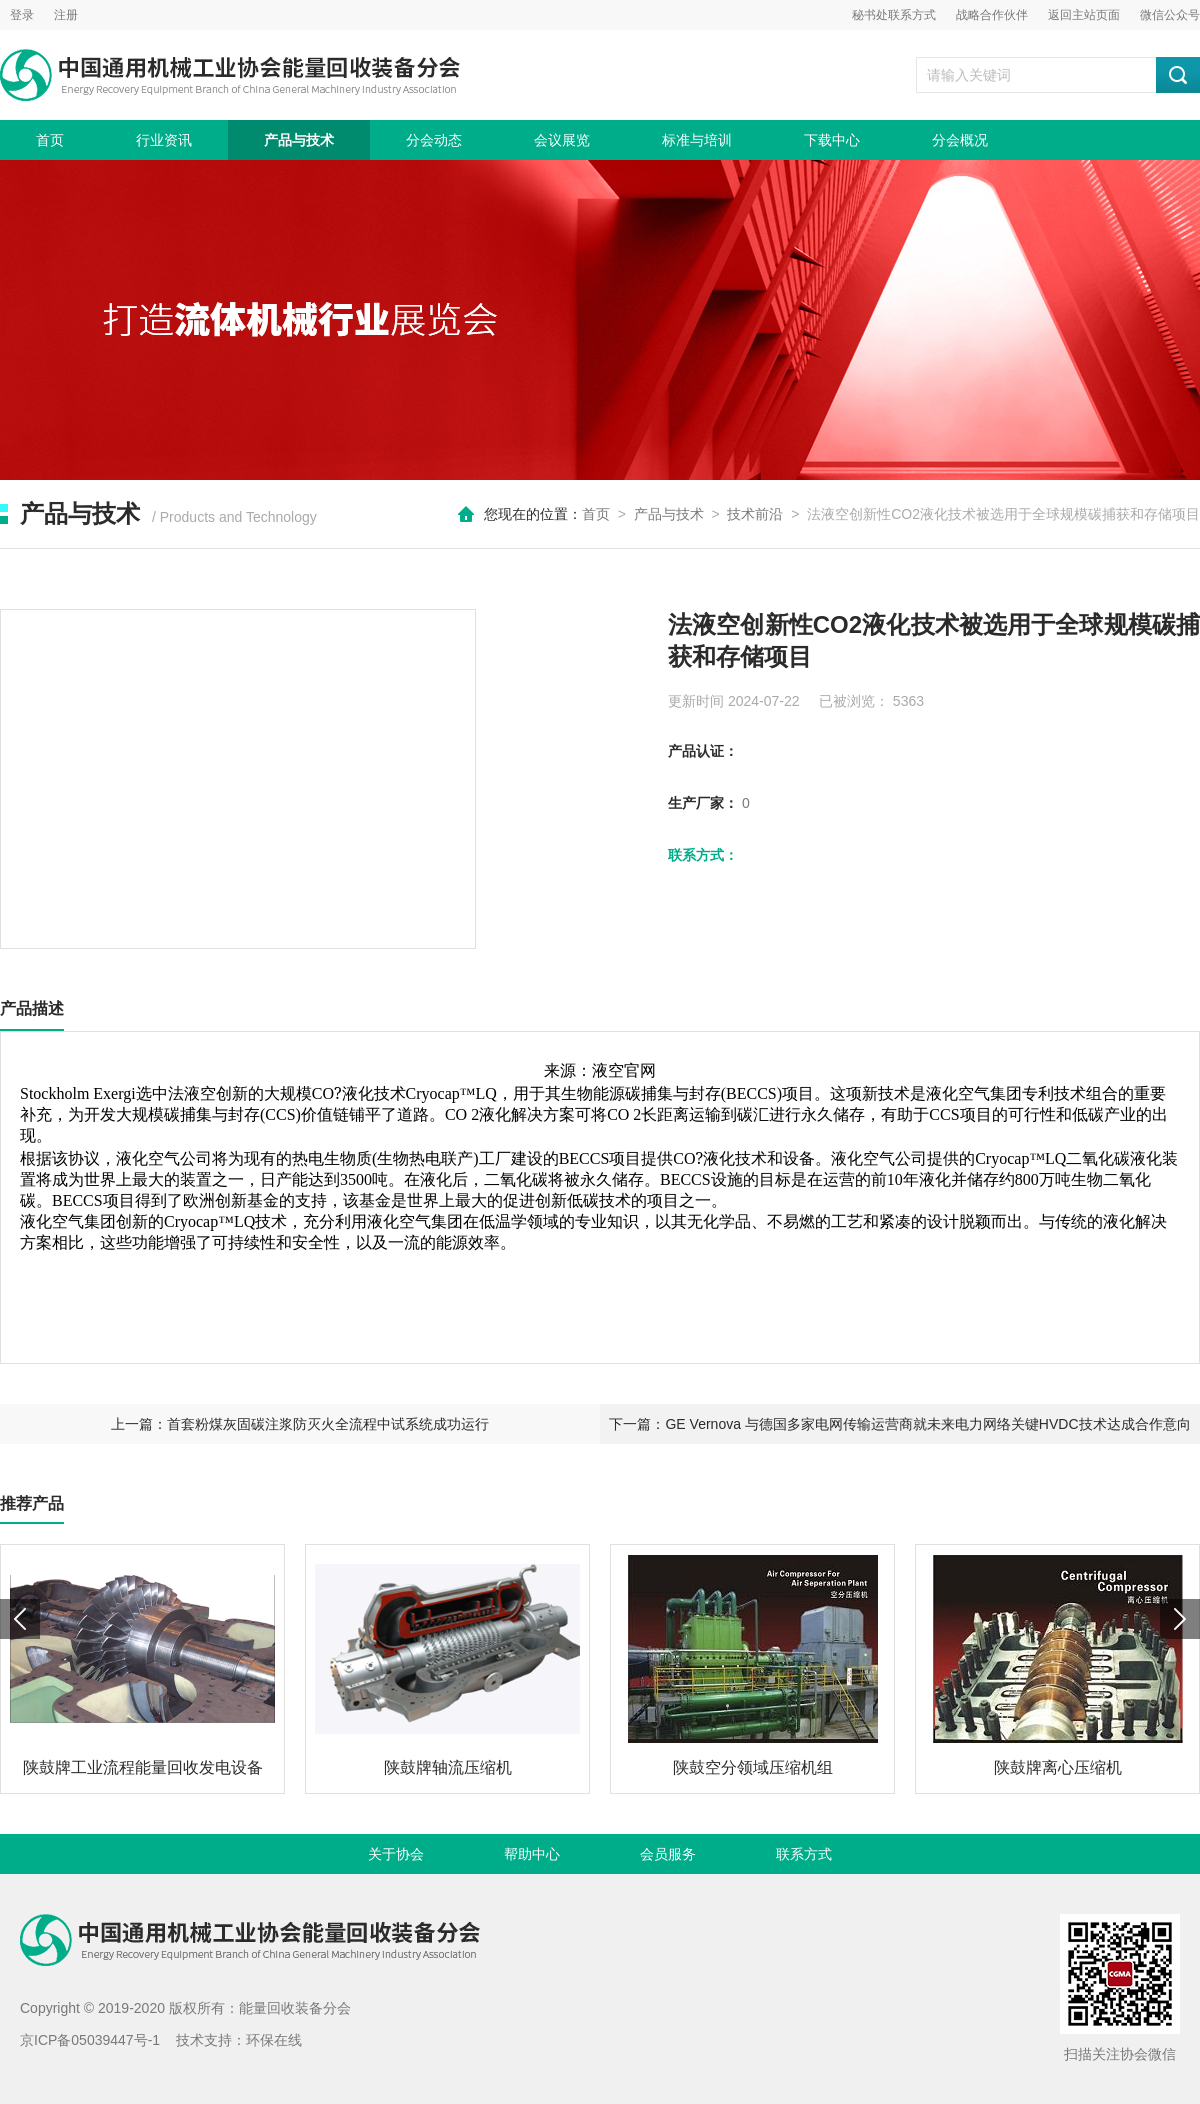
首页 (50, 140)
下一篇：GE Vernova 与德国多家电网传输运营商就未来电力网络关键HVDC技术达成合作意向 (899, 1424)
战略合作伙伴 (992, 15)
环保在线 (274, 2040)
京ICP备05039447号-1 (90, 2040)
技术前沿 (755, 514)
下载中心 (832, 140)
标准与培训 (697, 140)
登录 (22, 15)
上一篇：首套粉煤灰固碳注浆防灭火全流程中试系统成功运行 (300, 1424)
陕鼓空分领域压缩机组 (753, 1767)
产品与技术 (299, 140)
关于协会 (396, 1854)
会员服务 (668, 1854)
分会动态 (434, 140)
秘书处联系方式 (894, 15)
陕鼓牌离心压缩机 (1058, 1767)
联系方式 (804, 1854)
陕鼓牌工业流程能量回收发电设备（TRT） (143, 1775)
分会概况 (960, 140)
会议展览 (562, 140)
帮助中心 (532, 1854)
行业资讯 (164, 140)
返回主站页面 (1084, 15)
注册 (66, 15)
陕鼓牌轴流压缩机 (448, 1767)
